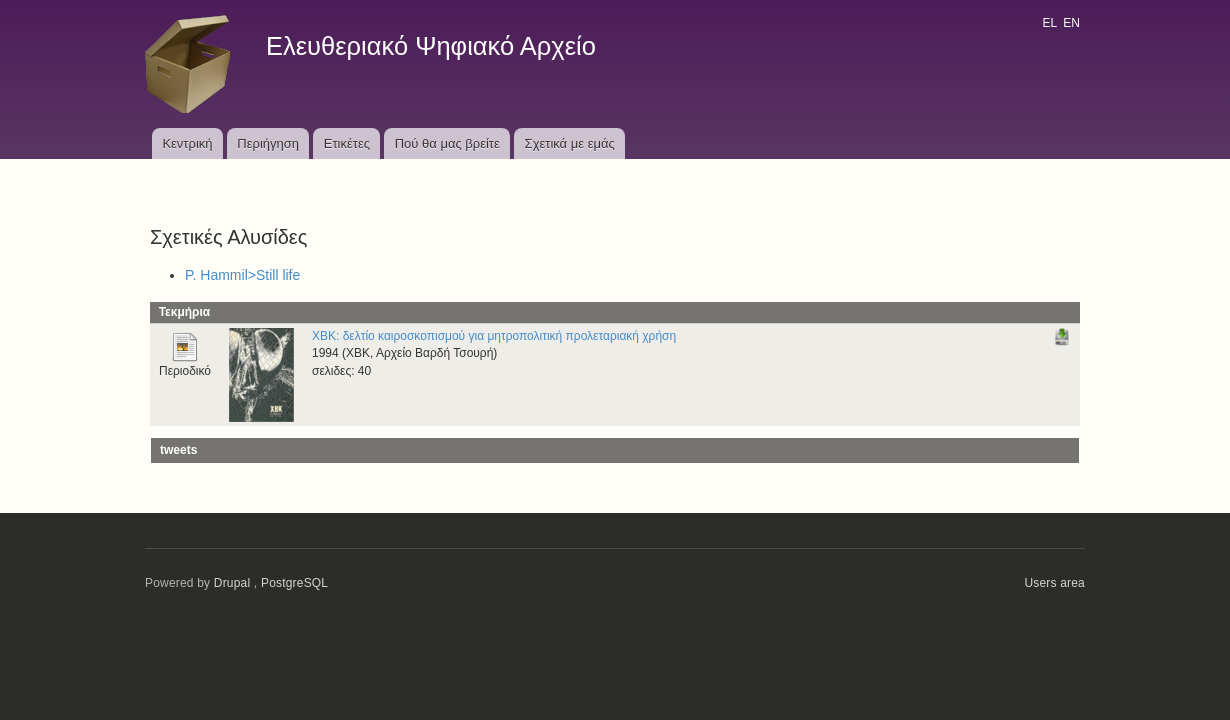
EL (1049, 23)
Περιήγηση (268, 143)
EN (1071, 23)
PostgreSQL (294, 583)
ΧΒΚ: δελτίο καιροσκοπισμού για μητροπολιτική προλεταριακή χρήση (494, 336)
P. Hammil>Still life (242, 275)
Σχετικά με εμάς (570, 143)
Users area (1054, 583)
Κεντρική (187, 143)
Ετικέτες (347, 143)
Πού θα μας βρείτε (447, 143)
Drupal (232, 583)
